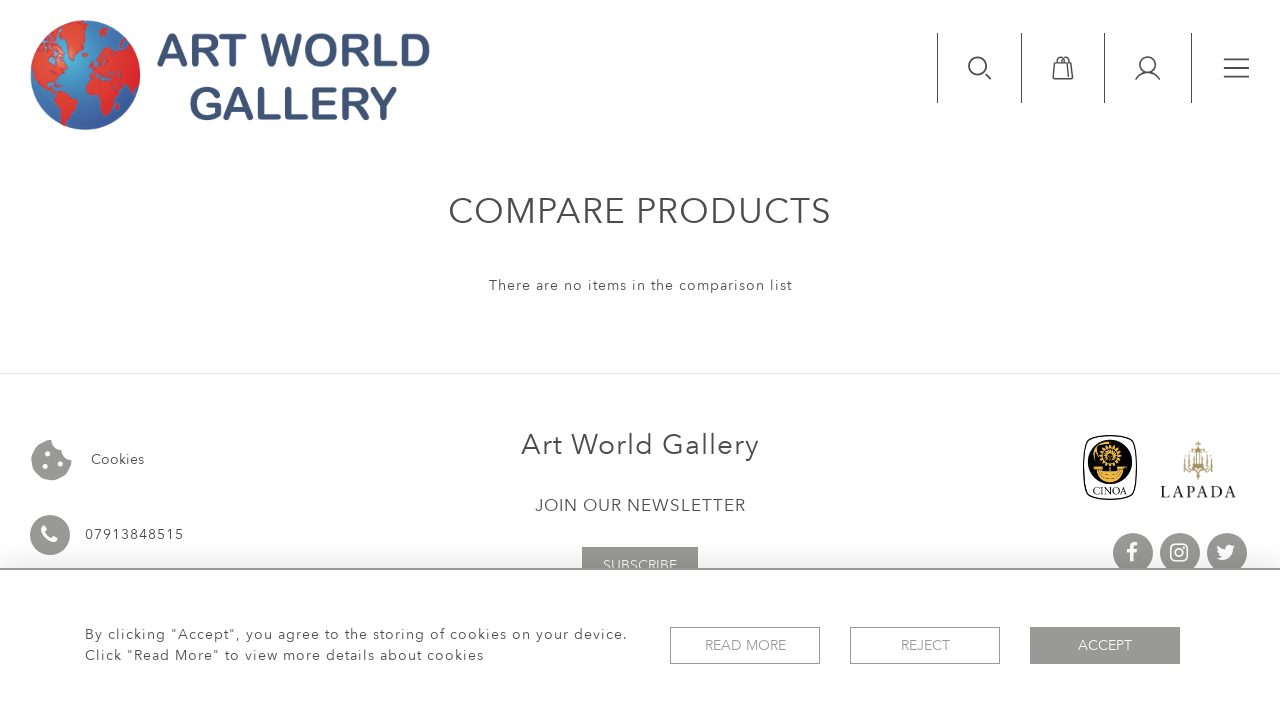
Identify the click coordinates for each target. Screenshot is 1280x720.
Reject (925, 645)
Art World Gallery (640, 445)
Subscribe (640, 565)
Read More (745, 645)
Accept (1105, 645)
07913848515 (134, 534)
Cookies (87, 460)
